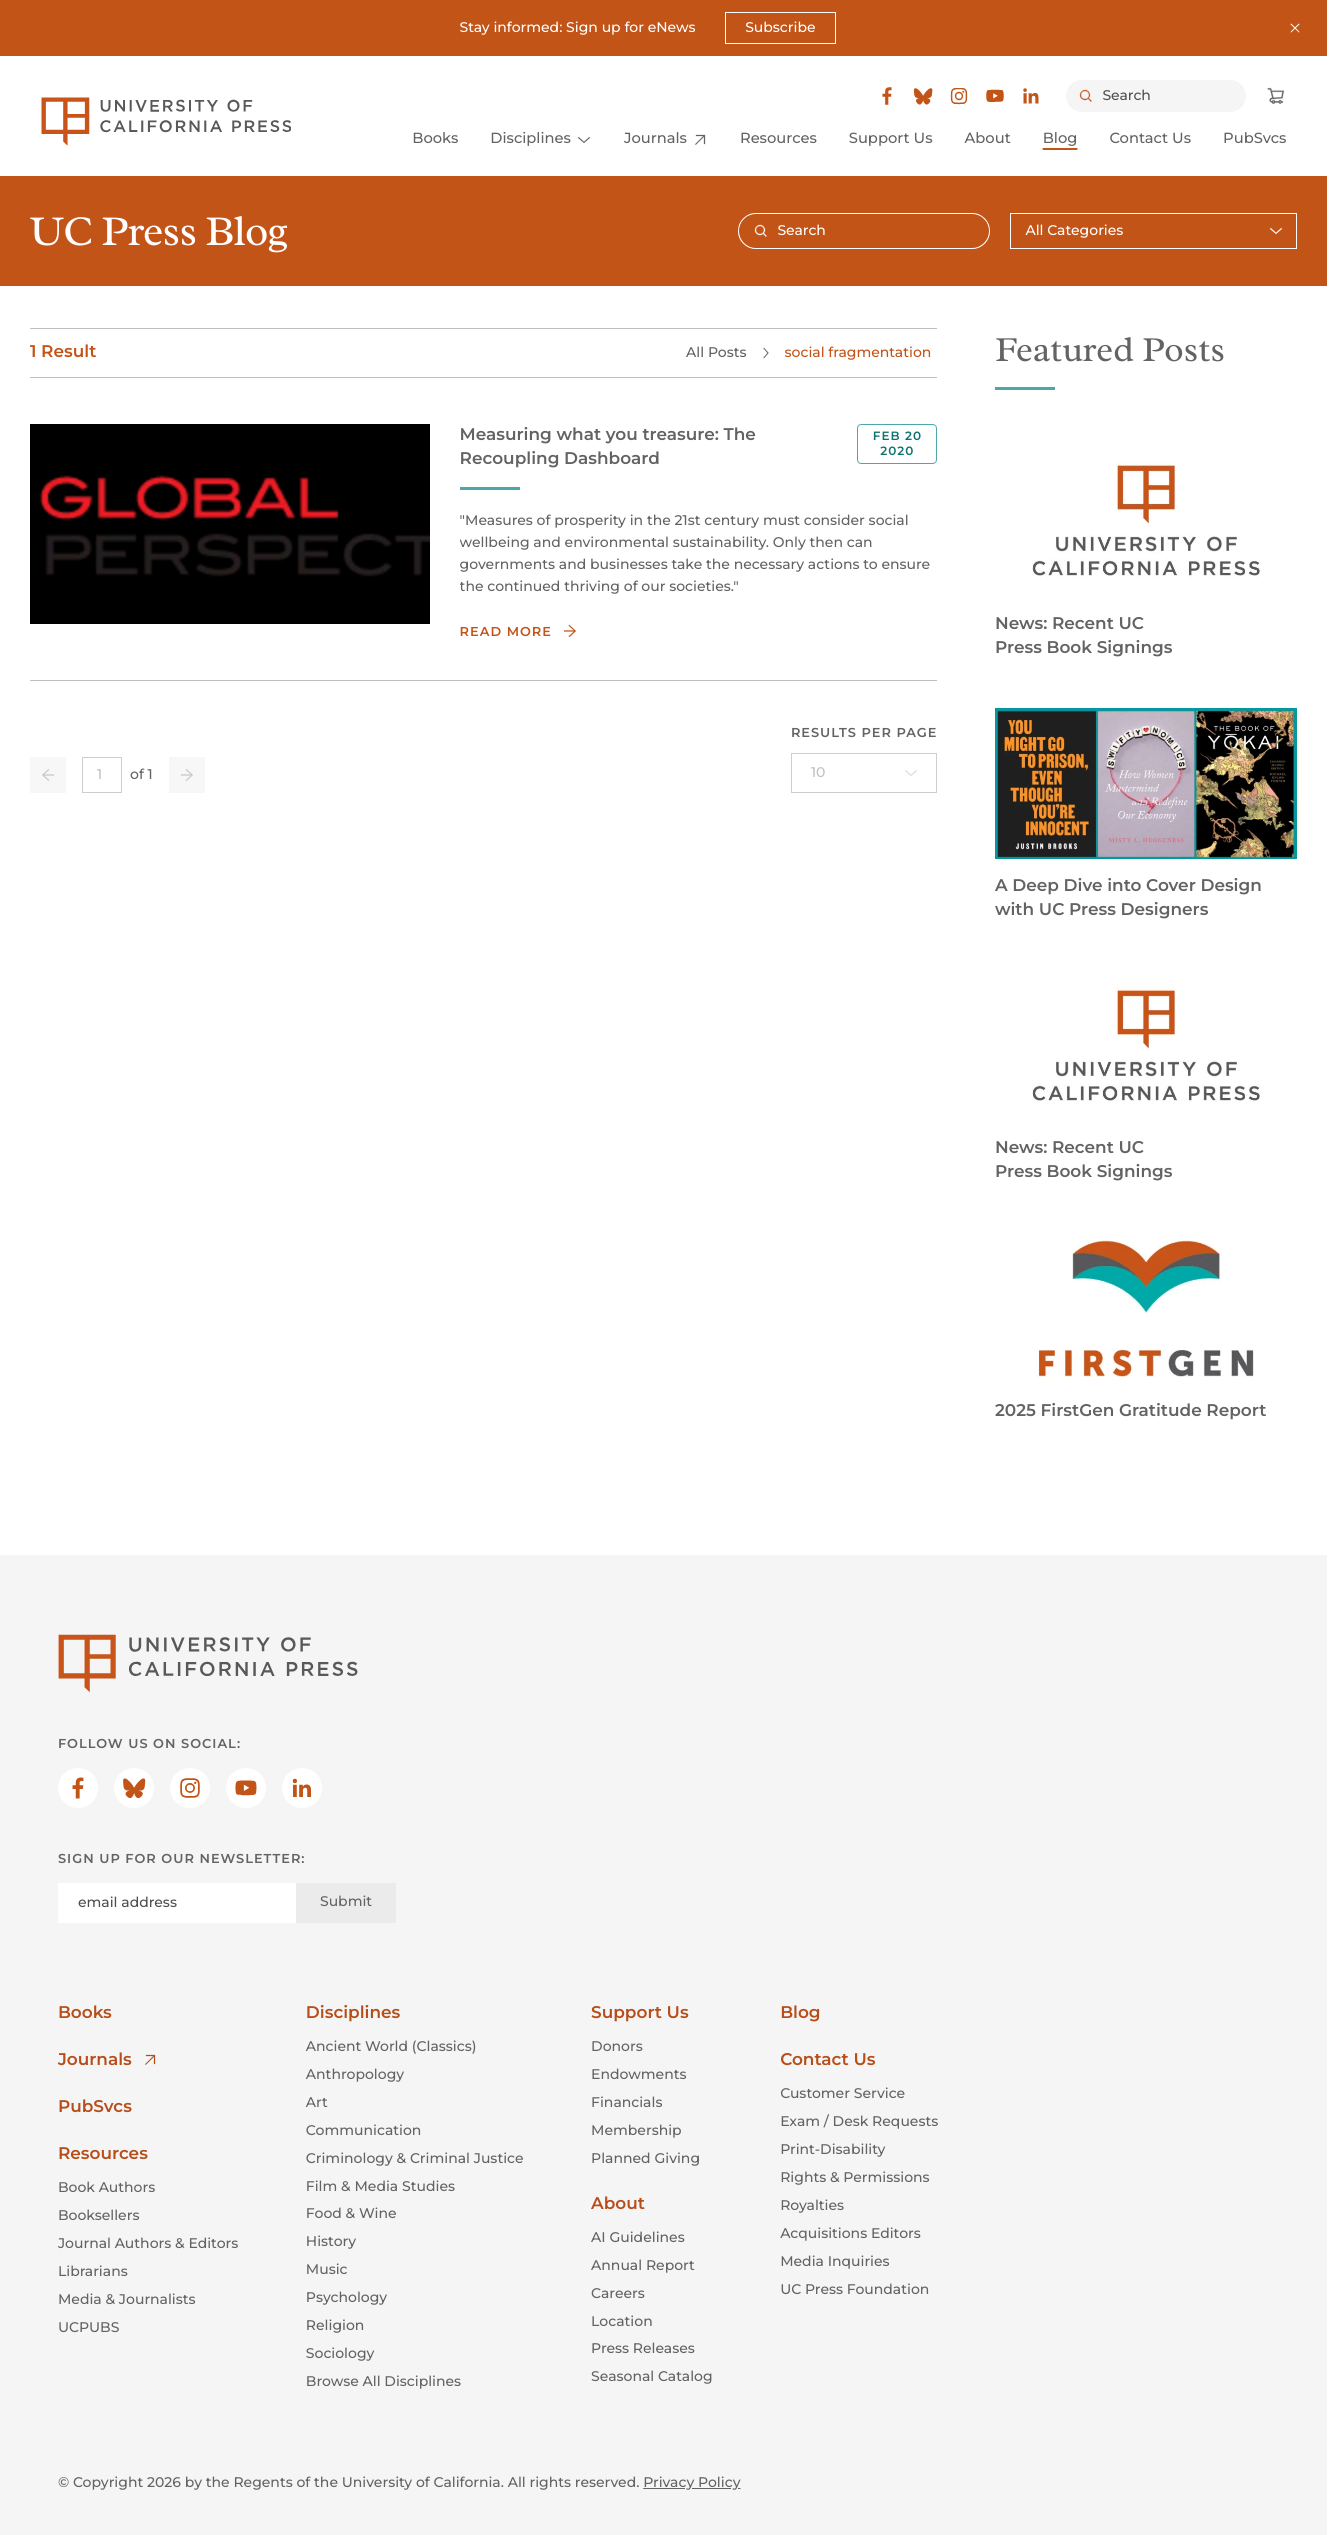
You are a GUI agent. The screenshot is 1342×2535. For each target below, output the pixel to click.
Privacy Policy (691, 2482)
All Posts (716, 352)
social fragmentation (857, 352)
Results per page (864, 733)
